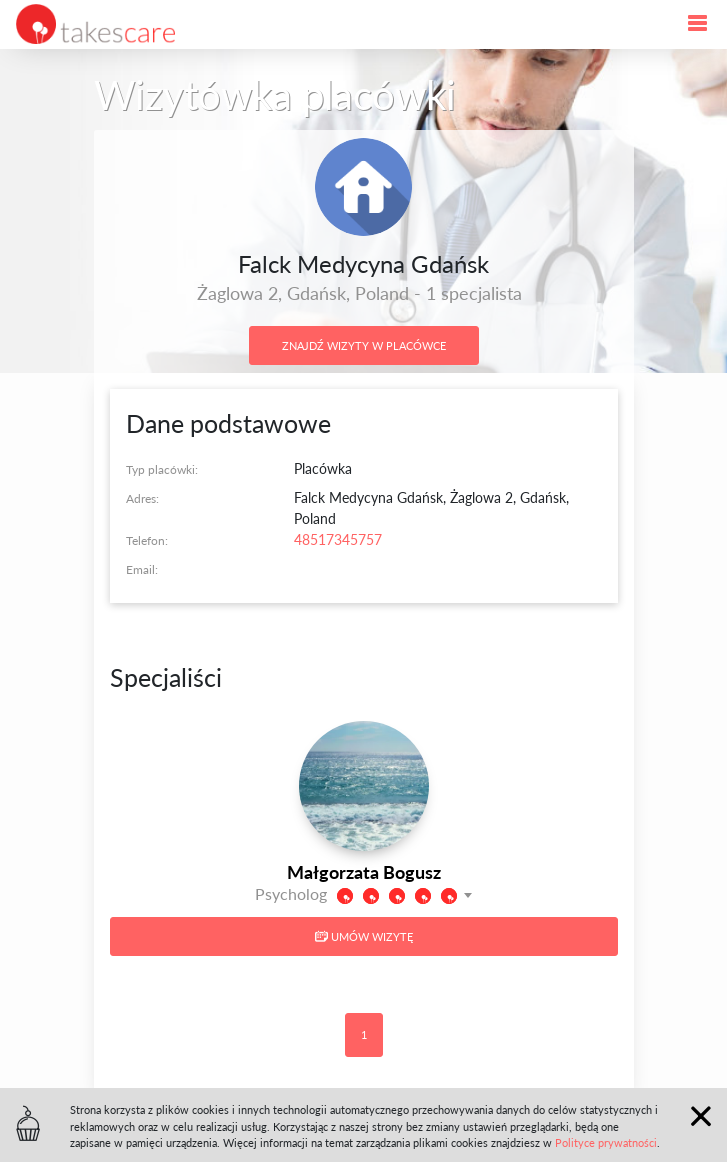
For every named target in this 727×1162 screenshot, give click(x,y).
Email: (142, 569)
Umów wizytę (364, 936)
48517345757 (338, 539)
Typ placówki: (162, 469)
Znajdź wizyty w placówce (364, 345)
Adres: (142, 498)
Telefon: (147, 540)
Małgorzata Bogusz (364, 872)
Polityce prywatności (606, 1142)
